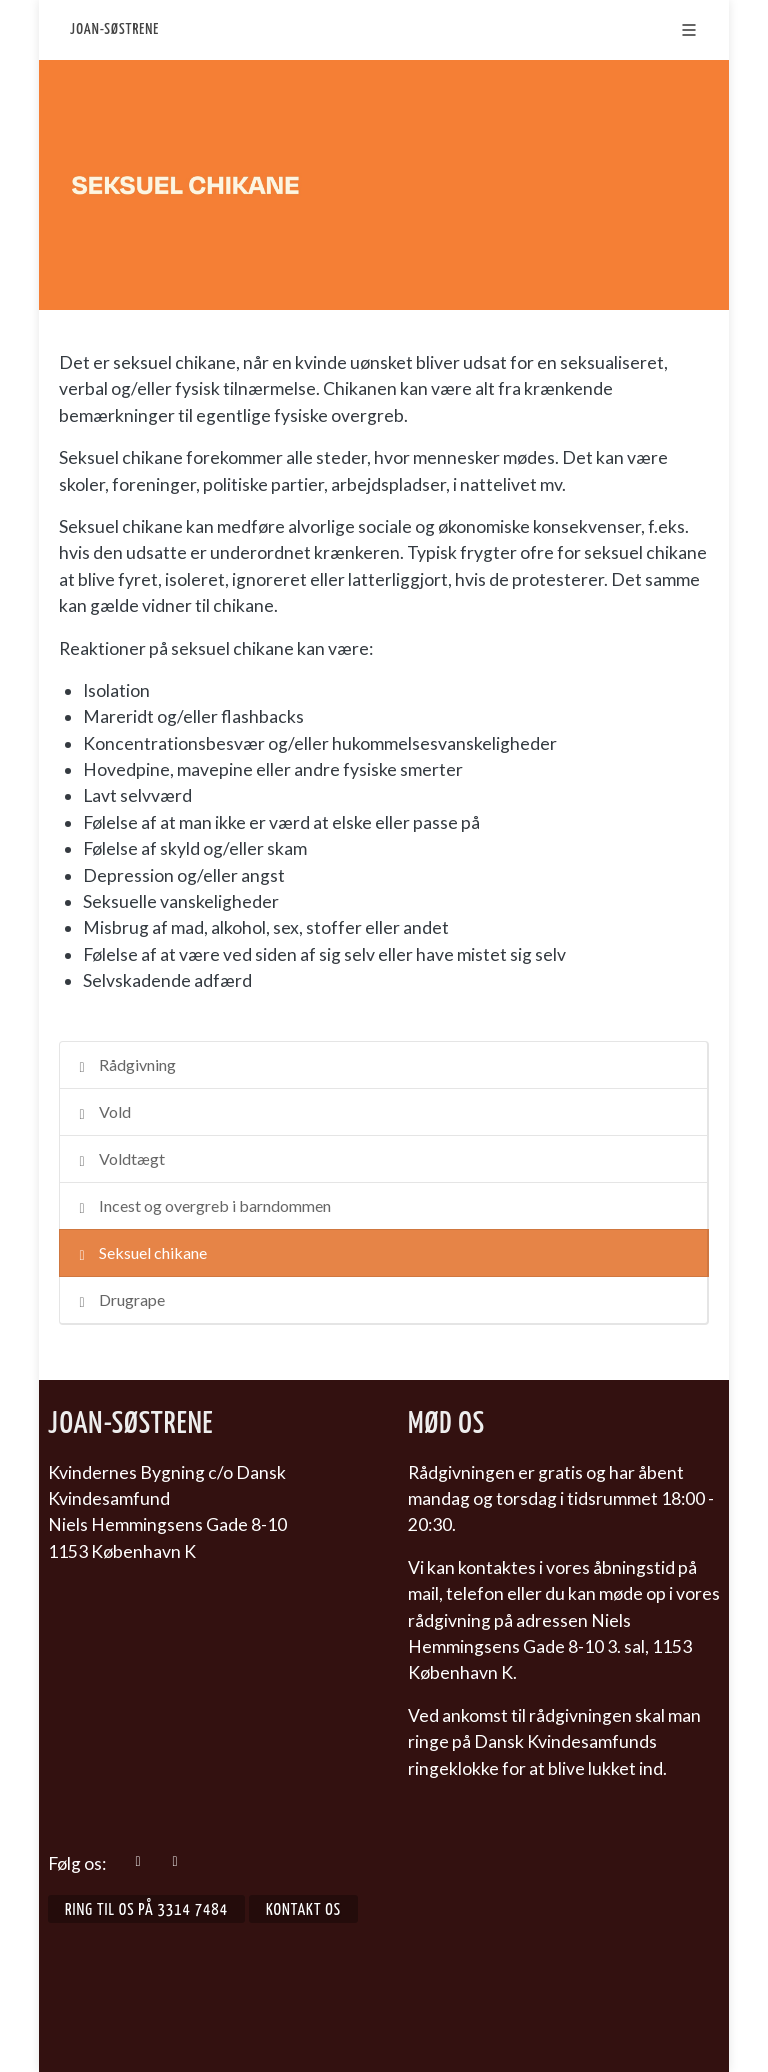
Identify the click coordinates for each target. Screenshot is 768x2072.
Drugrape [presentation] (119, 1301)
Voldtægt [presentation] (119, 1160)
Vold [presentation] (102, 1113)
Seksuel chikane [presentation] (140, 1254)
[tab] (384, 1065)
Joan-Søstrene (114, 29)
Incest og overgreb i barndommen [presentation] (202, 1207)
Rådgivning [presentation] (125, 1066)
